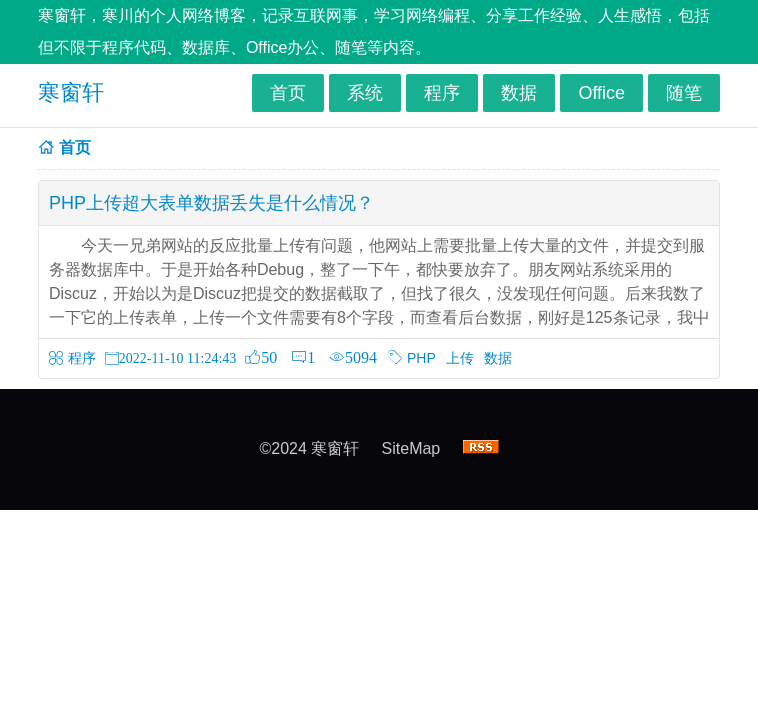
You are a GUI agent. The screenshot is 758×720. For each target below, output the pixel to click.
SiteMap (411, 448)
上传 (460, 358)
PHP (421, 358)
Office (601, 93)
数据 (519, 93)
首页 (288, 93)
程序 (442, 93)
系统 (365, 93)
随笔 (684, 93)
